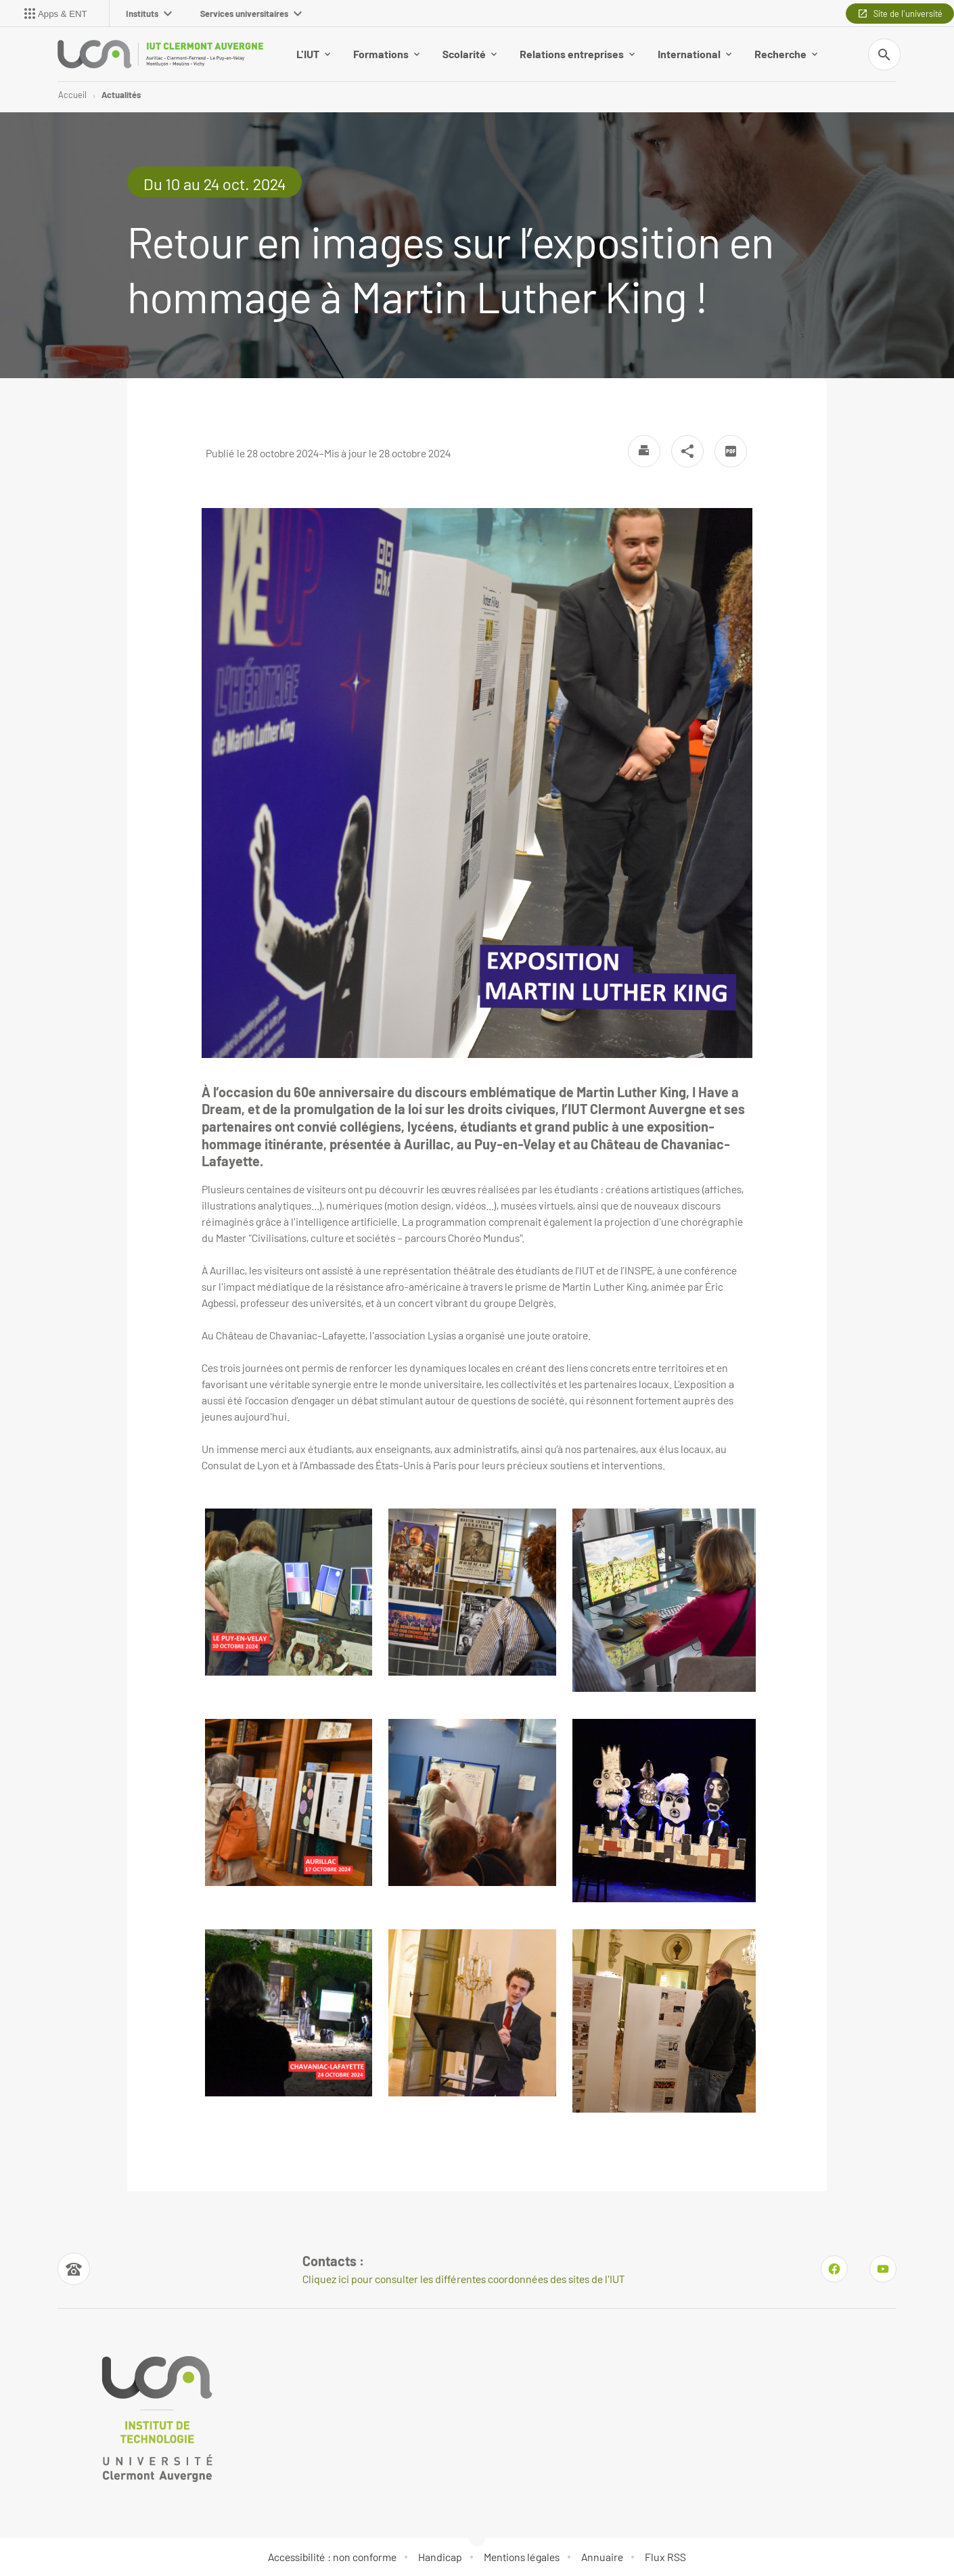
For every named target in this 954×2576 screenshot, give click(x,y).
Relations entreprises (577, 53)
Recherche (785, 53)
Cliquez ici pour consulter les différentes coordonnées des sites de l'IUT (463, 2278)
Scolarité (469, 53)
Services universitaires (251, 13)
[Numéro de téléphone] (74, 2269)
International (694, 53)
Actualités (121, 94)
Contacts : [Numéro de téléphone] (333, 2261)
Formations (386, 53)
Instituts (149, 13)
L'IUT (313, 53)
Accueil (72, 94)
